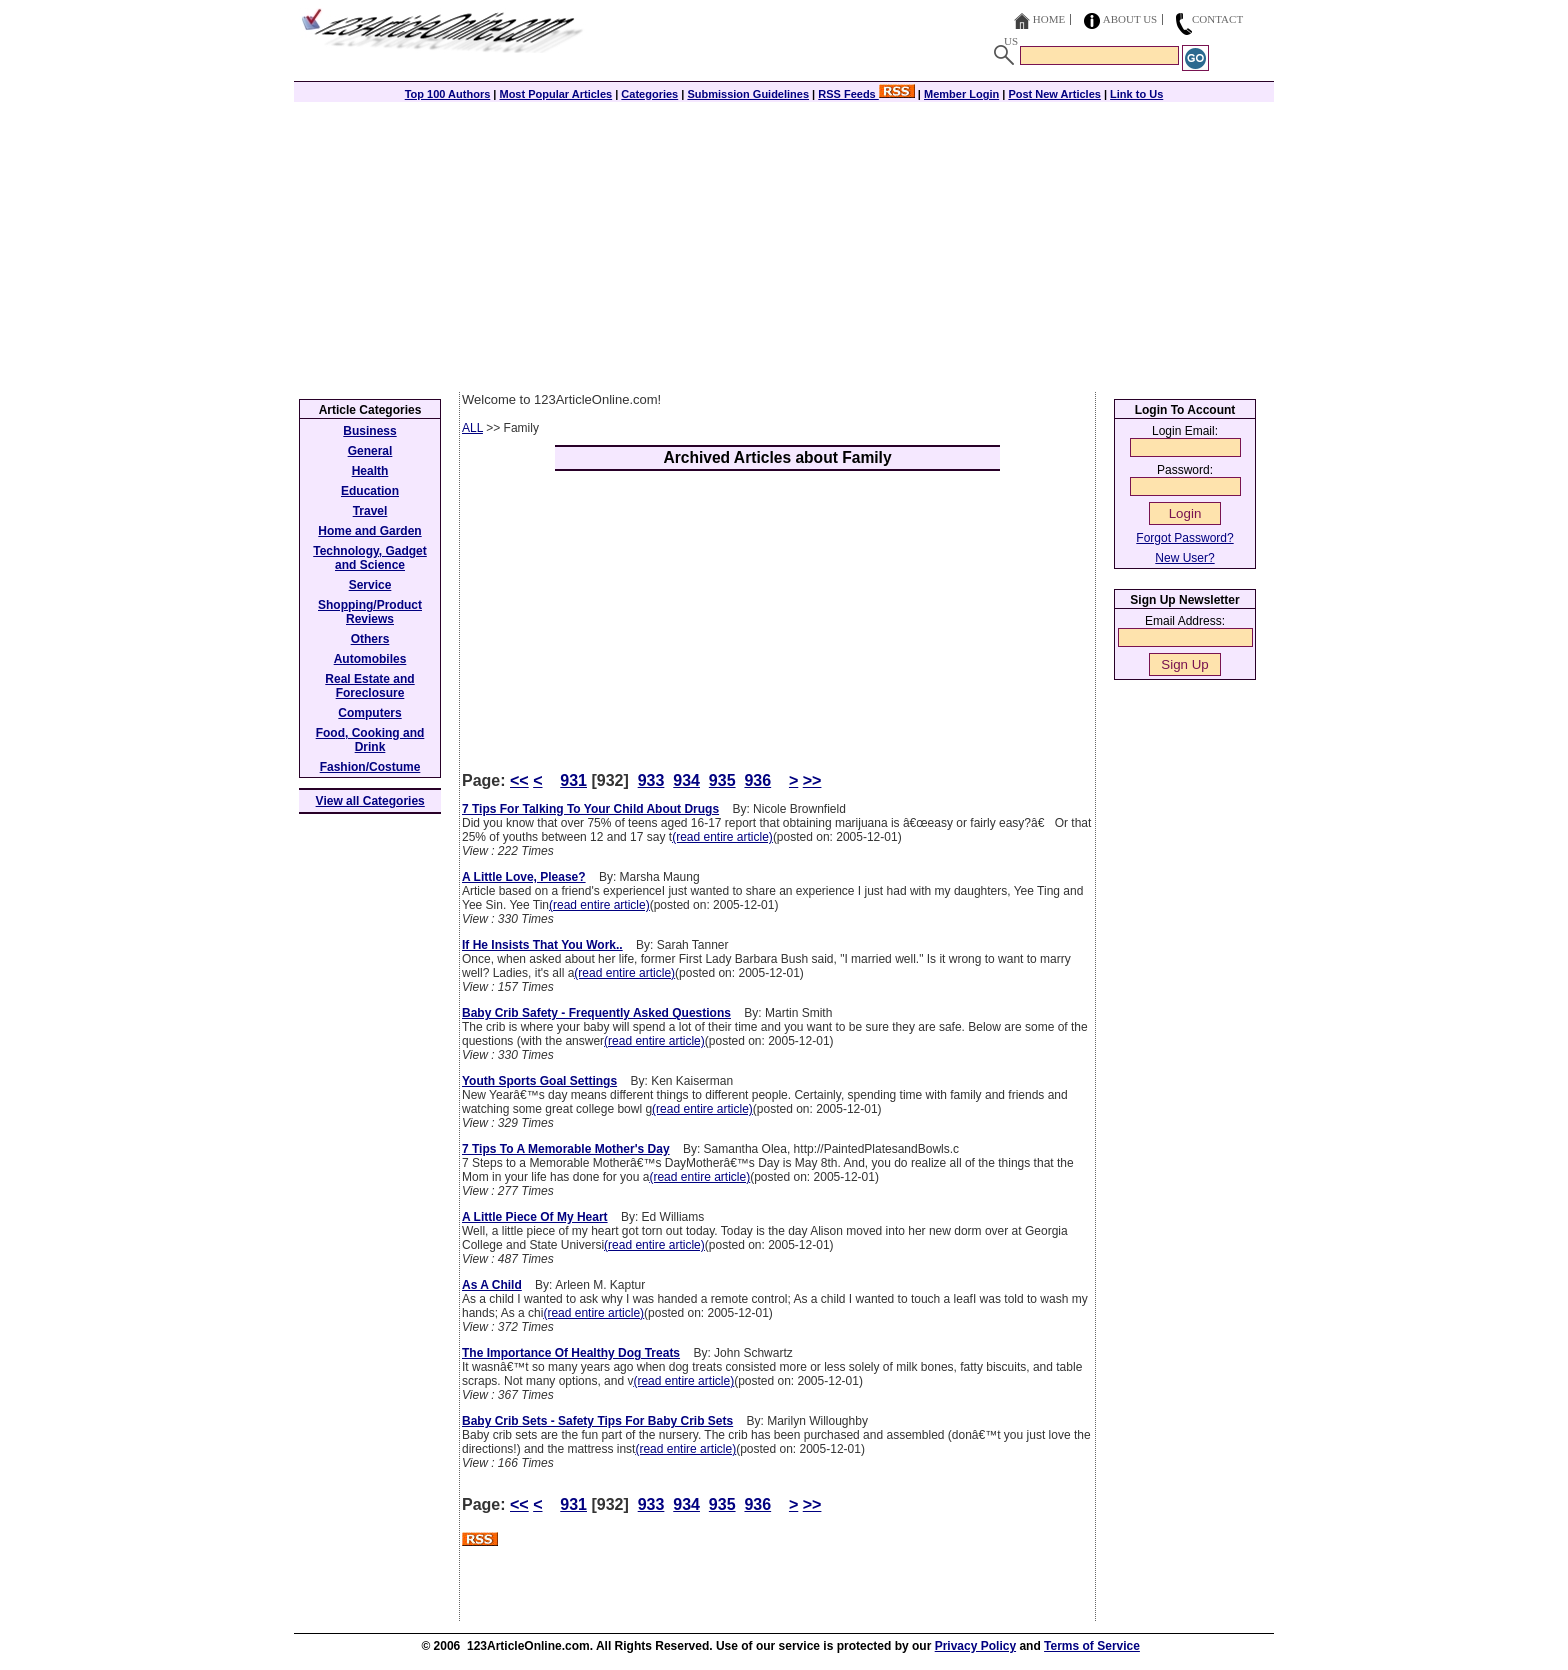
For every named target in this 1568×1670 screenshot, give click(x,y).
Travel (370, 511)
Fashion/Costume (370, 767)
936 (757, 780)
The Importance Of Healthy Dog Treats (571, 1353)
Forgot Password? (1184, 538)
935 (722, 780)
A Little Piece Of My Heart (535, 1217)
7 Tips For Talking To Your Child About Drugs (590, 809)
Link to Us (1136, 94)
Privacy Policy (975, 1646)
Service (370, 585)
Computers (369, 713)
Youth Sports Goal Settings (539, 1081)
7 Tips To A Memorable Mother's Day (566, 1149)
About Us (1130, 19)
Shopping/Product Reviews (370, 612)
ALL (472, 428)
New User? (1184, 558)
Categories (649, 94)
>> (812, 780)
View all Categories (370, 801)
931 (573, 780)
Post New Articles (1054, 94)
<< (519, 780)
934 (686, 780)
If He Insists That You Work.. (542, 945)
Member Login (961, 94)
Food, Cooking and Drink (370, 740)
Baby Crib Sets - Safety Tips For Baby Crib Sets (597, 1421)
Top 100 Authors (448, 94)
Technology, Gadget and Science (370, 558)
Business (369, 431)
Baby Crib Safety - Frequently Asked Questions (596, 1013)
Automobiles (370, 659)
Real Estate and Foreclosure (369, 686)
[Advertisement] (784, 242)
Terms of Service (1092, 1646)
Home (1049, 19)
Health (370, 471)
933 (651, 780)
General (370, 451)
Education (370, 491)
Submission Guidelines (748, 94)
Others (370, 639)
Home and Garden (369, 531)
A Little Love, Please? (524, 877)
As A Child (492, 1285)
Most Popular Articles (555, 94)
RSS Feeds (866, 94)
